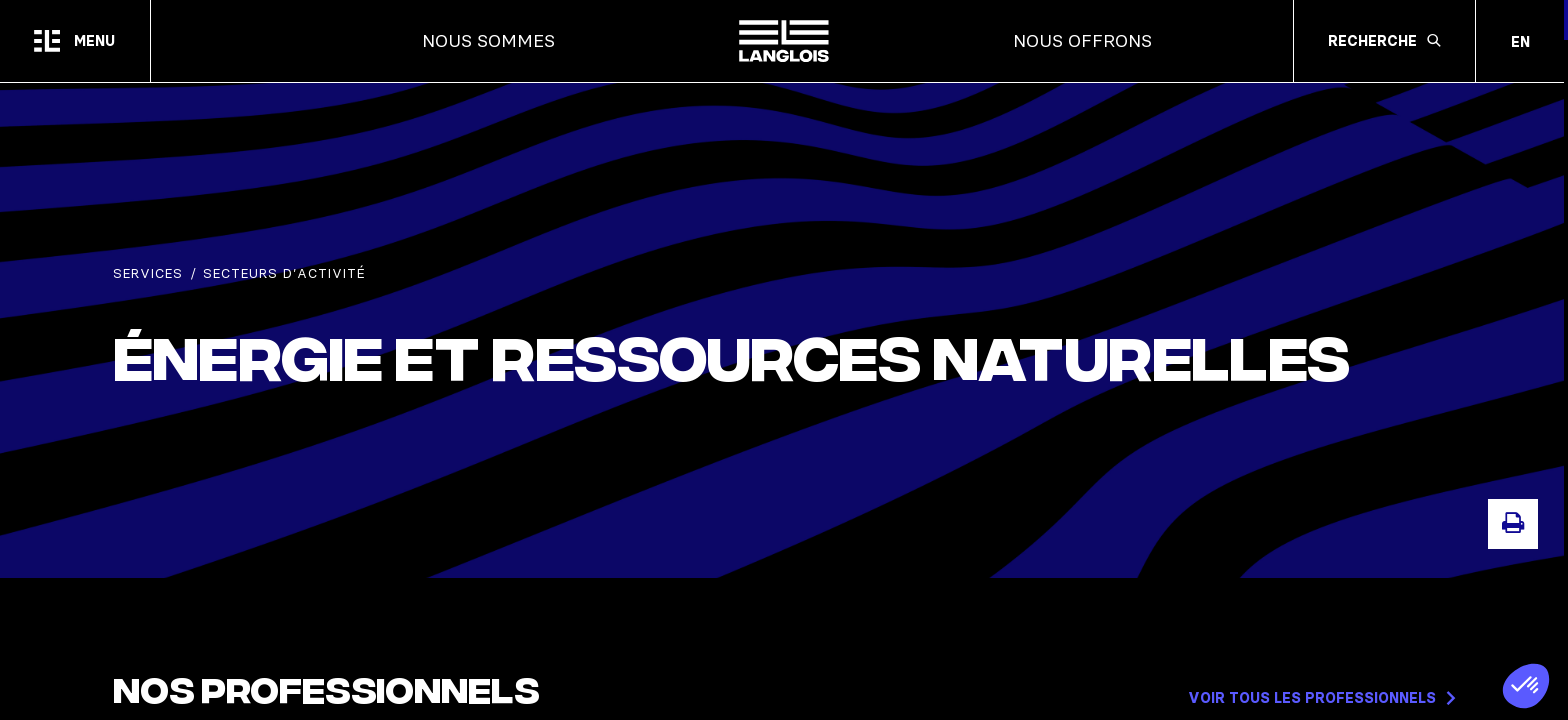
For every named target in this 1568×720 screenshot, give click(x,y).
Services (148, 277)
